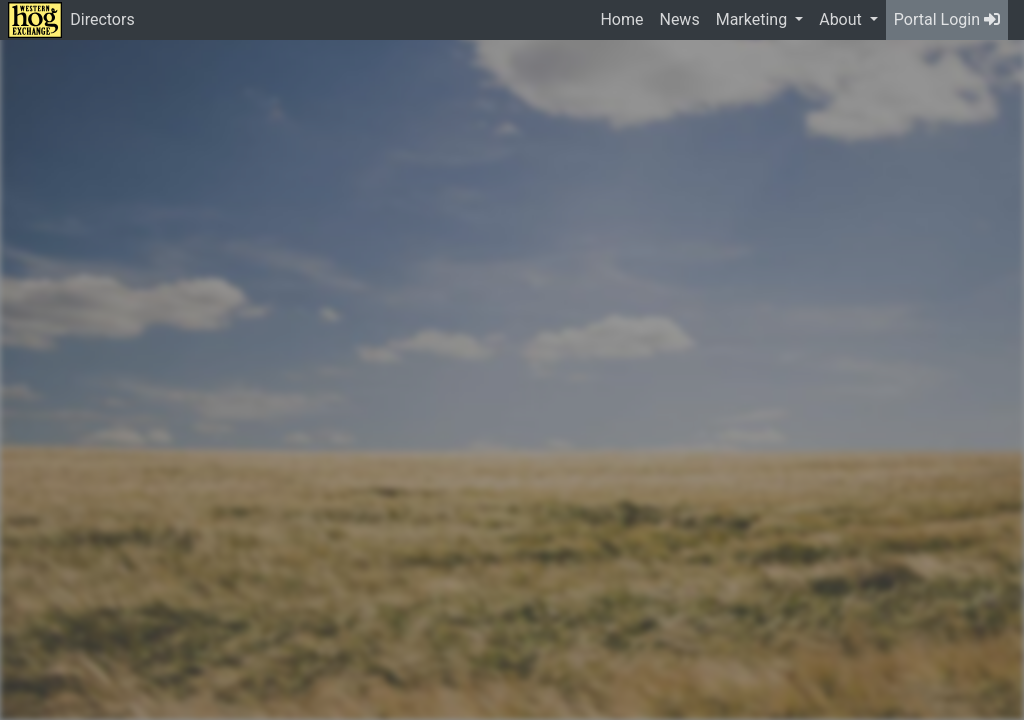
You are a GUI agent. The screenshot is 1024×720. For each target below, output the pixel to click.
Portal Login (947, 19)
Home (621, 19)
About (842, 19)
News (679, 19)
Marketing (753, 19)
